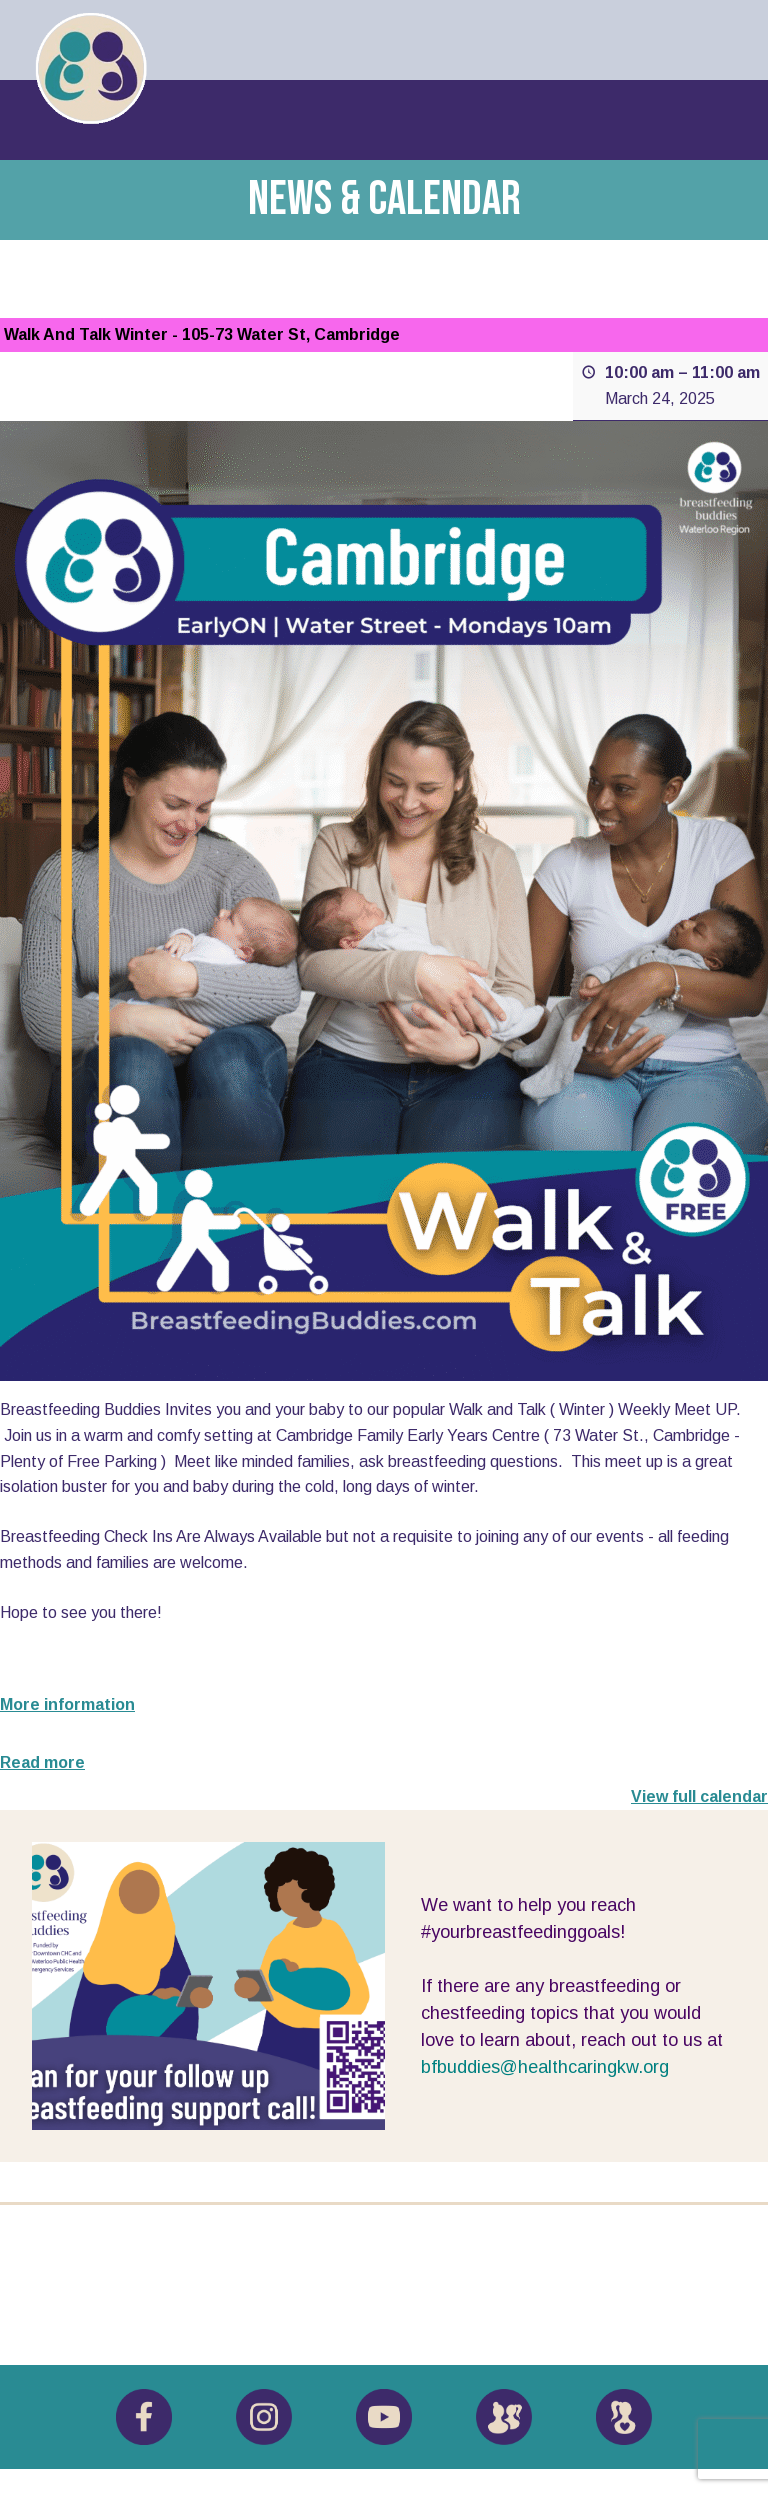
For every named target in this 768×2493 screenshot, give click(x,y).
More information (67, 1704)
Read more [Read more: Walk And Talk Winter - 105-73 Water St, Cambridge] (42, 1762)
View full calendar (699, 1796)
